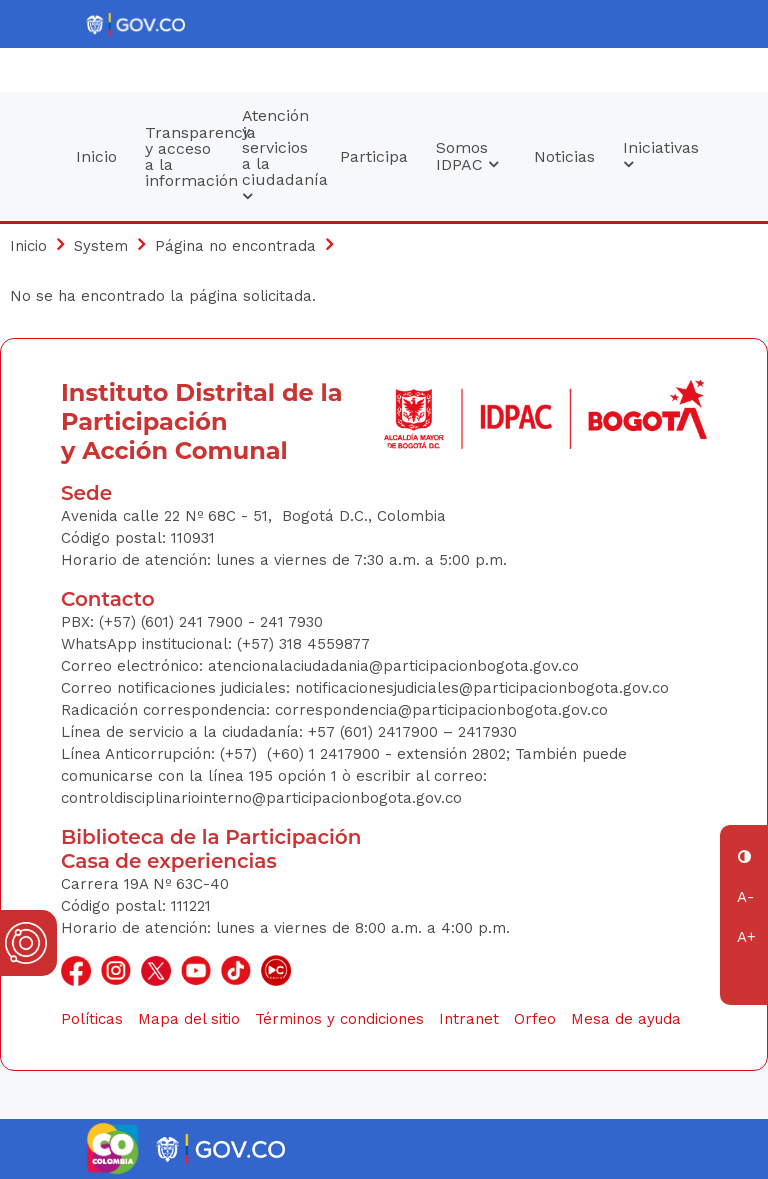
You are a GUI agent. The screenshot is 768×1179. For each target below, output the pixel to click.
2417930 (487, 732)
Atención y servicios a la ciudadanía (284, 156)
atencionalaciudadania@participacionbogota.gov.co (396, 666)
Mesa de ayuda (626, 1019)
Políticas (92, 1019)
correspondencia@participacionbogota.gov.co (444, 710)
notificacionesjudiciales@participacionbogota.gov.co (482, 688)
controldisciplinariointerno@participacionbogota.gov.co (261, 798)
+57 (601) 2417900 (375, 732)
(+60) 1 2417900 (326, 754)
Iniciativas (661, 156)
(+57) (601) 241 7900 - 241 (191, 622)
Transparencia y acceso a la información (187, 156)
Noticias (564, 156)
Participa (374, 156)
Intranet (469, 1019)
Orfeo (535, 1019)
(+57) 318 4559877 (303, 644)
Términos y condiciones (339, 1019)
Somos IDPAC (467, 156)
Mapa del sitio (189, 1019)
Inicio (96, 156)
